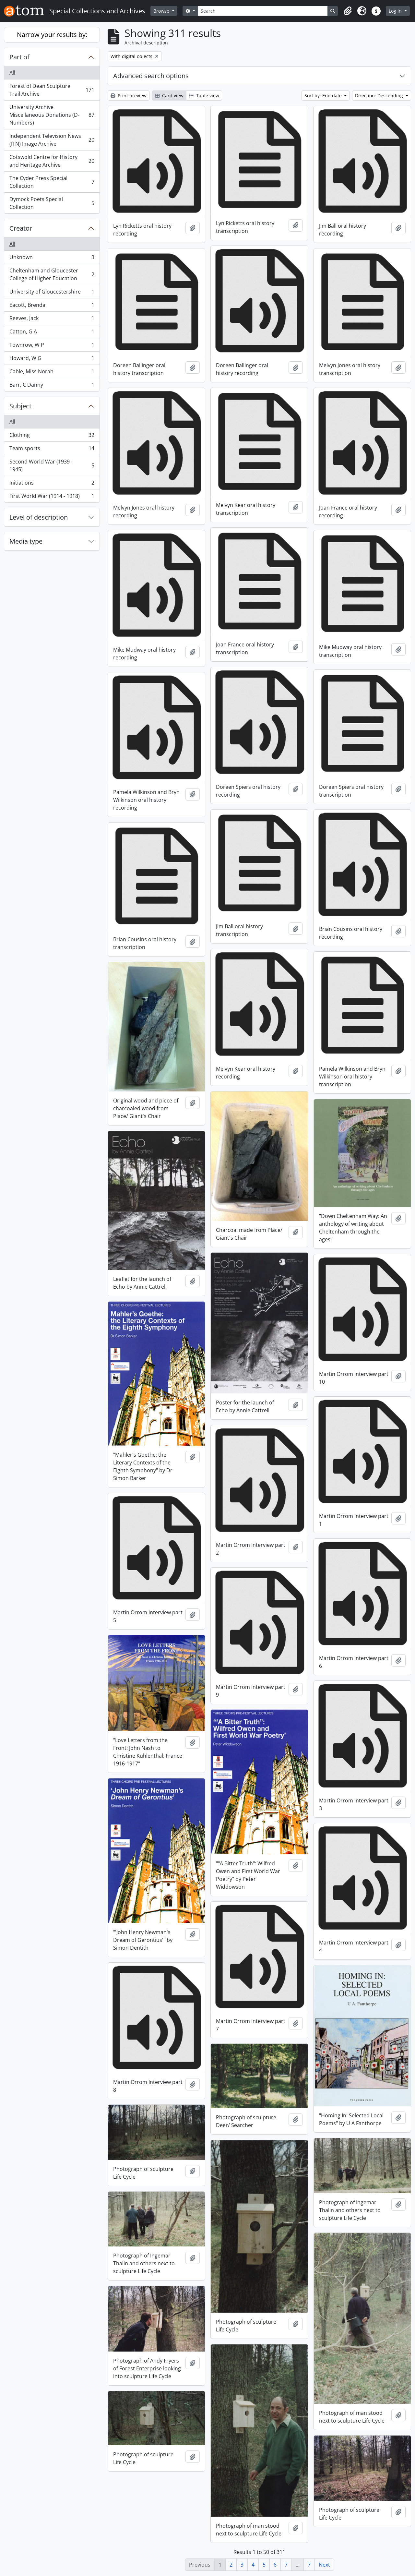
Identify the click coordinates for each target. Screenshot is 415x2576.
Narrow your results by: (52, 34)
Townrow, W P (51, 346)
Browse (162, 11)
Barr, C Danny (51, 386)
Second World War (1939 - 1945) (51, 465)
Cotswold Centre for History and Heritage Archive (51, 160)
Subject (20, 406)
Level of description (38, 517)
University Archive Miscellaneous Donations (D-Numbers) (51, 114)
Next (324, 2564)
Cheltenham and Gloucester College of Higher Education (51, 274)
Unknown (51, 258)
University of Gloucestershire (51, 293)
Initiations (51, 484)
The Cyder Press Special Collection (51, 182)
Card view (169, 95)
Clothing (51, 436)
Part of (19, 57)
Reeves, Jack (51, 319)
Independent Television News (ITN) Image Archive (51, 139)
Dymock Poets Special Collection (51, 203)
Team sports (51, 449)
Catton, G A (51, 333)
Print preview (129, 95)
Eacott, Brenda (51, 306)
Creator (20, 228)
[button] (347, 11)
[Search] (263, 11)
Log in (396, 11)
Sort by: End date (323, 95)
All (12, 72)
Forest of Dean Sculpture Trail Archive (51, 89)
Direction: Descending (379, 95)
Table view (204, 95)
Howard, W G (51, 359)
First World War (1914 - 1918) (51, 497)
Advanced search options (151, 75)
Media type (25, 541)
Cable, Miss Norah (51, 372)
